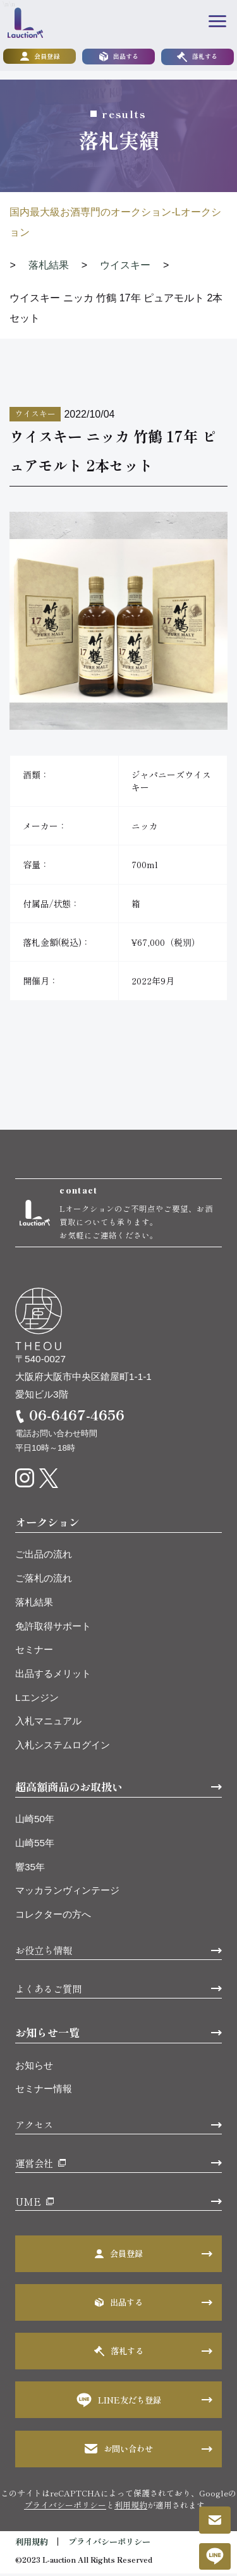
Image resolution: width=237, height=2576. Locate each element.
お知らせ (34, 2067)
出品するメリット (53, 1676)
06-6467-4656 (77, 1417)
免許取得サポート (53, 1628)
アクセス (34, 2127)
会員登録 (39, 57)
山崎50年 (34, 1822)
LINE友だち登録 (118, 2402)
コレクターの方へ (53, 1916)
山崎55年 (34, 1845)
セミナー (34, 1652)
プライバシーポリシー (65, 2507)
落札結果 (34, 1604)
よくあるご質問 (48, 1991)
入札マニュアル (48, 1724)
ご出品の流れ (43, 1557)
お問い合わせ (119, 2451)
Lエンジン (37, 1700)
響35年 (30, 1869)
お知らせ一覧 (47, 2035)
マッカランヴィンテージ (67, 1893)
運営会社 (34, 2165)
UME (28, 2204)
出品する (118, 57)
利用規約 (130, 2507)
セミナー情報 (43, 2091)
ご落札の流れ (43, 1580)
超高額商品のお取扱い (69, 1789)
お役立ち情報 (43, 1952)
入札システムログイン (62, 1747)
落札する (197, 57)
